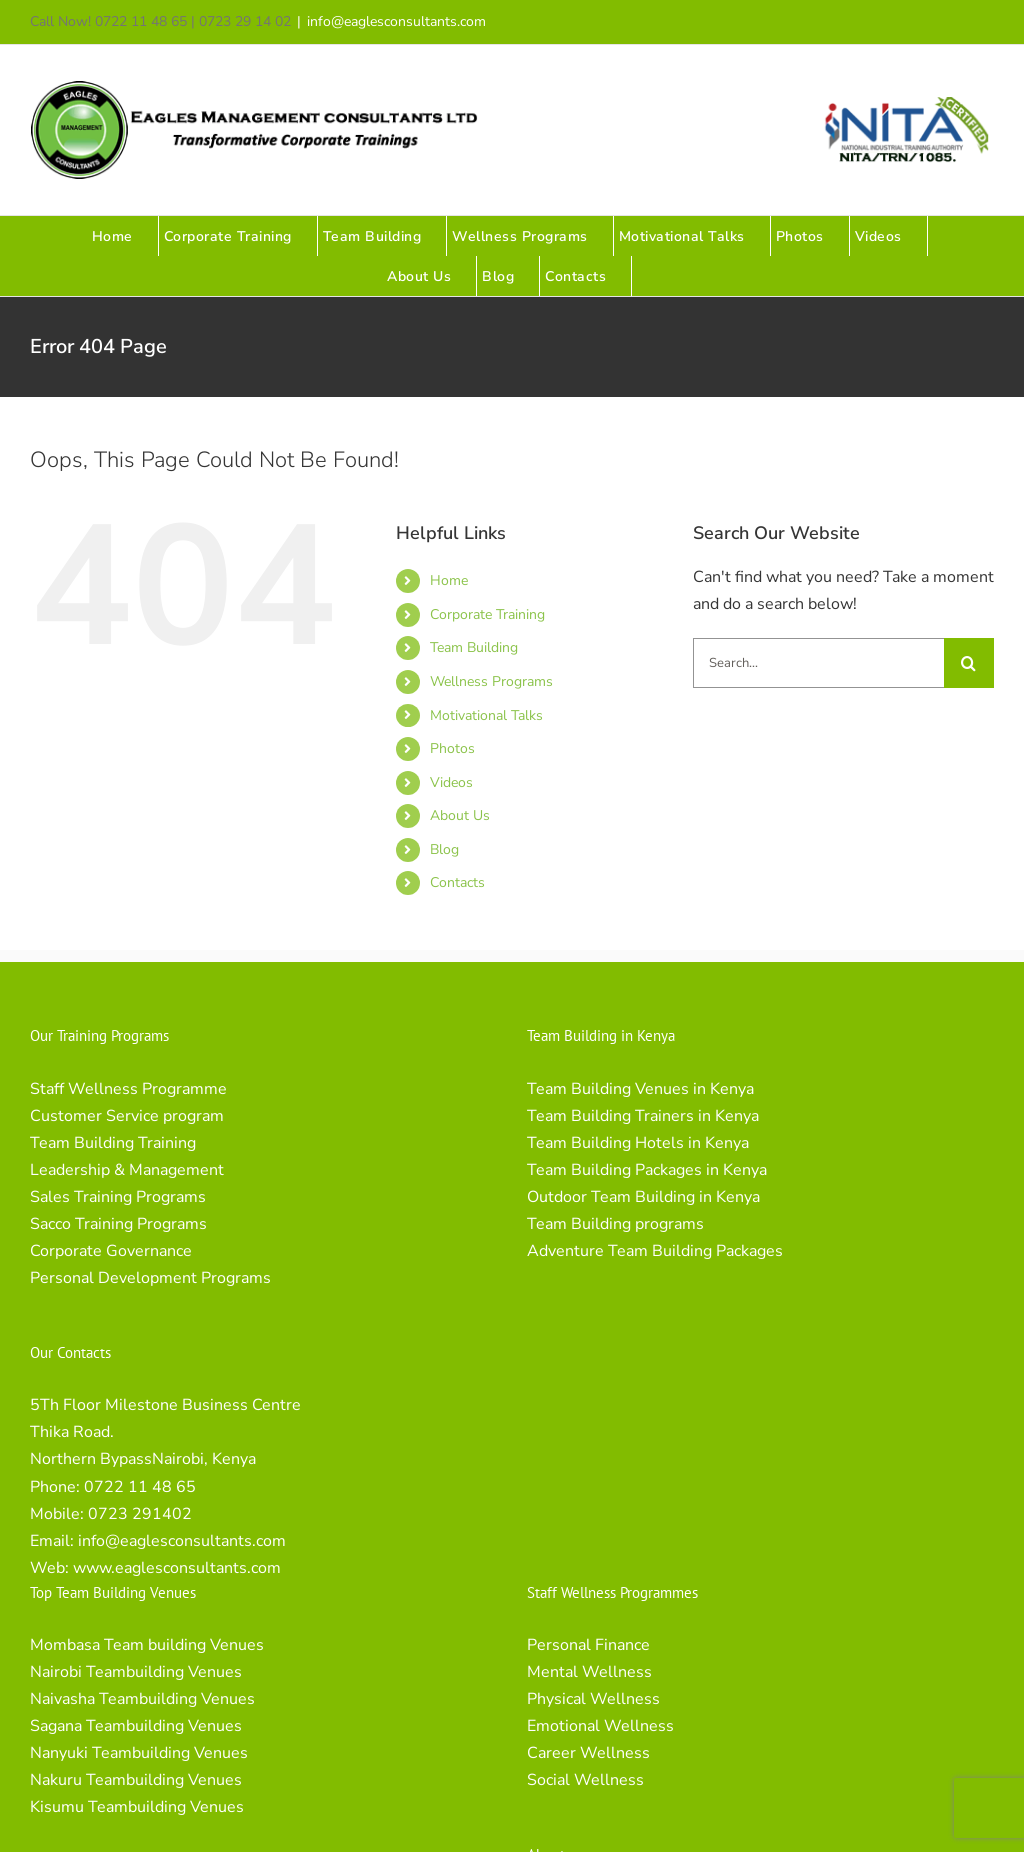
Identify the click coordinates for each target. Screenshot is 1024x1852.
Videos (451, 782)
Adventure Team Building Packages (655, 1251)
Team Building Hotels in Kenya (638, 1143)
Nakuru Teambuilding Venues (136, 1780)
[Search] (969, 663)
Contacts (457, 882)
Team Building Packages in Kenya (647, 1170)
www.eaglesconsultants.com (177, 1568)
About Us (460, 815)
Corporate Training (487, 614)
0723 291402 (140, 1514)
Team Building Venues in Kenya (640, 1089)
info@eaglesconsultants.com (396, 21)
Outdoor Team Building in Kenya (643, 1197)
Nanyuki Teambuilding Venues (139, 1753)
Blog (444, 849)
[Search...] (818, 663)
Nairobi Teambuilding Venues (136, 1672)
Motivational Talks (486, 715)
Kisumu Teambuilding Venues (137, 1807)
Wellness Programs (491, 681)
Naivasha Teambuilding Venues (142, 1699)
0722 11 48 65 (140, 1487)
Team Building (474, 647)
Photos (452, 748)
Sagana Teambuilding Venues (136, 1726)
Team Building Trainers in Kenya (643, 1116)
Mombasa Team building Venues (147, 1645)
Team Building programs (615, 1224)
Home (449, 580)
